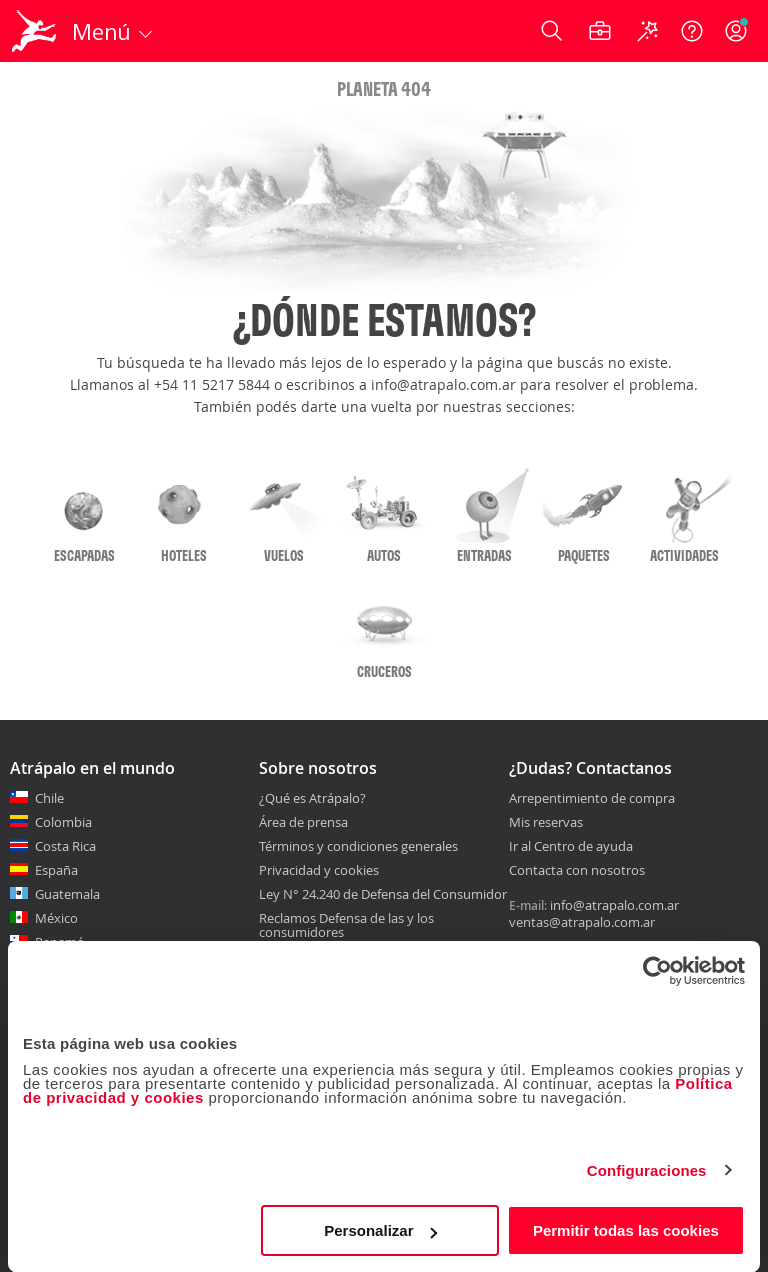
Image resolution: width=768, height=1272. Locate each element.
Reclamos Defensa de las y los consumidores (346, 925)
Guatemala (67, 894)
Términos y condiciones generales (358, 846)
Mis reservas (546, 823)
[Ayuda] (692, 31)
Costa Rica (65, 846)
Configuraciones (647, 1170)
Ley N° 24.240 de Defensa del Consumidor (383, 894)
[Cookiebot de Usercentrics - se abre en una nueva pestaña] (657, 971)
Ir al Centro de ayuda (571, 847)
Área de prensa (303, 822)
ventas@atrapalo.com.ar (582, 922)
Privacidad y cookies (319, 870)
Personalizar (380, 1230)
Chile (49, 798)
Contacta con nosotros (577, 871)
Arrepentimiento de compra (592, 799)
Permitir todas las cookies (626, 1230)
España (56, 870)
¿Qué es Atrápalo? (312, 798)
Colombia (63, 822)
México (56, 918)
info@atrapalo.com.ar (614, 905)
